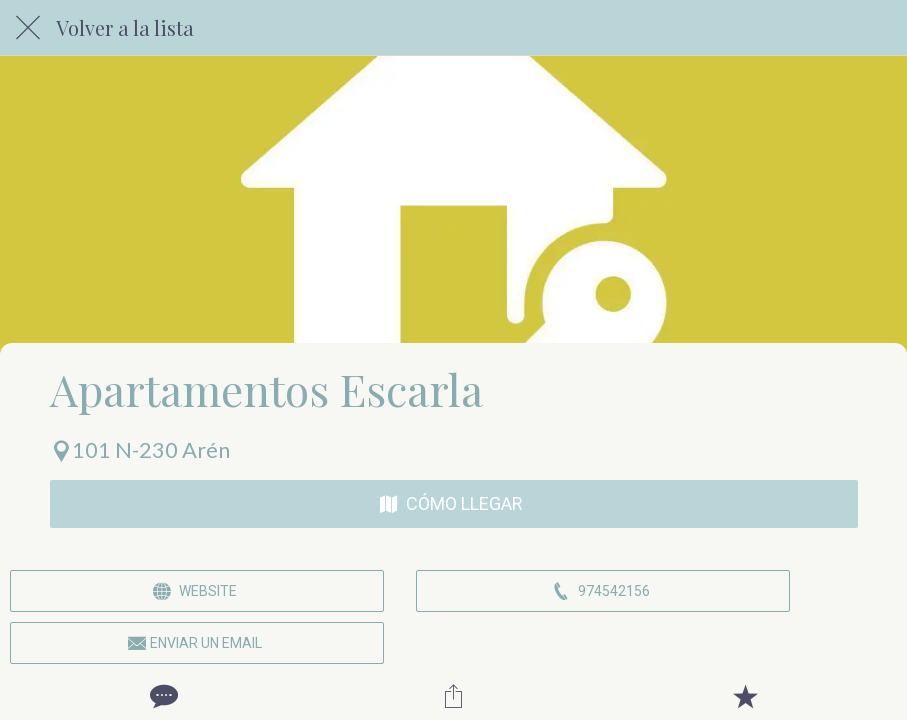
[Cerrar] (28, 28)
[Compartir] (453, 696)
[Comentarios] (162, 696)
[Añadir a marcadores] (745, 696)
